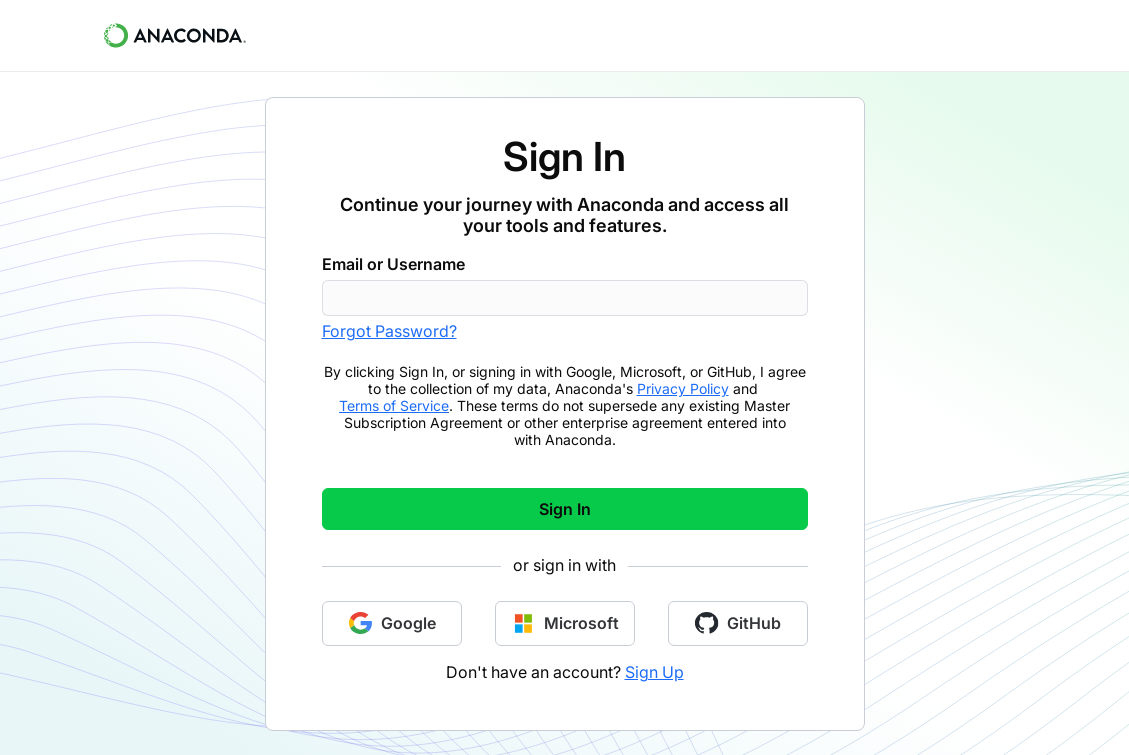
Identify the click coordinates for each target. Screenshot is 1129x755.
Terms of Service (394, 405)
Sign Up (654, 672)
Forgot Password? (389, 331)
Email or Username (393, 264)
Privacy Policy (683, 388)
